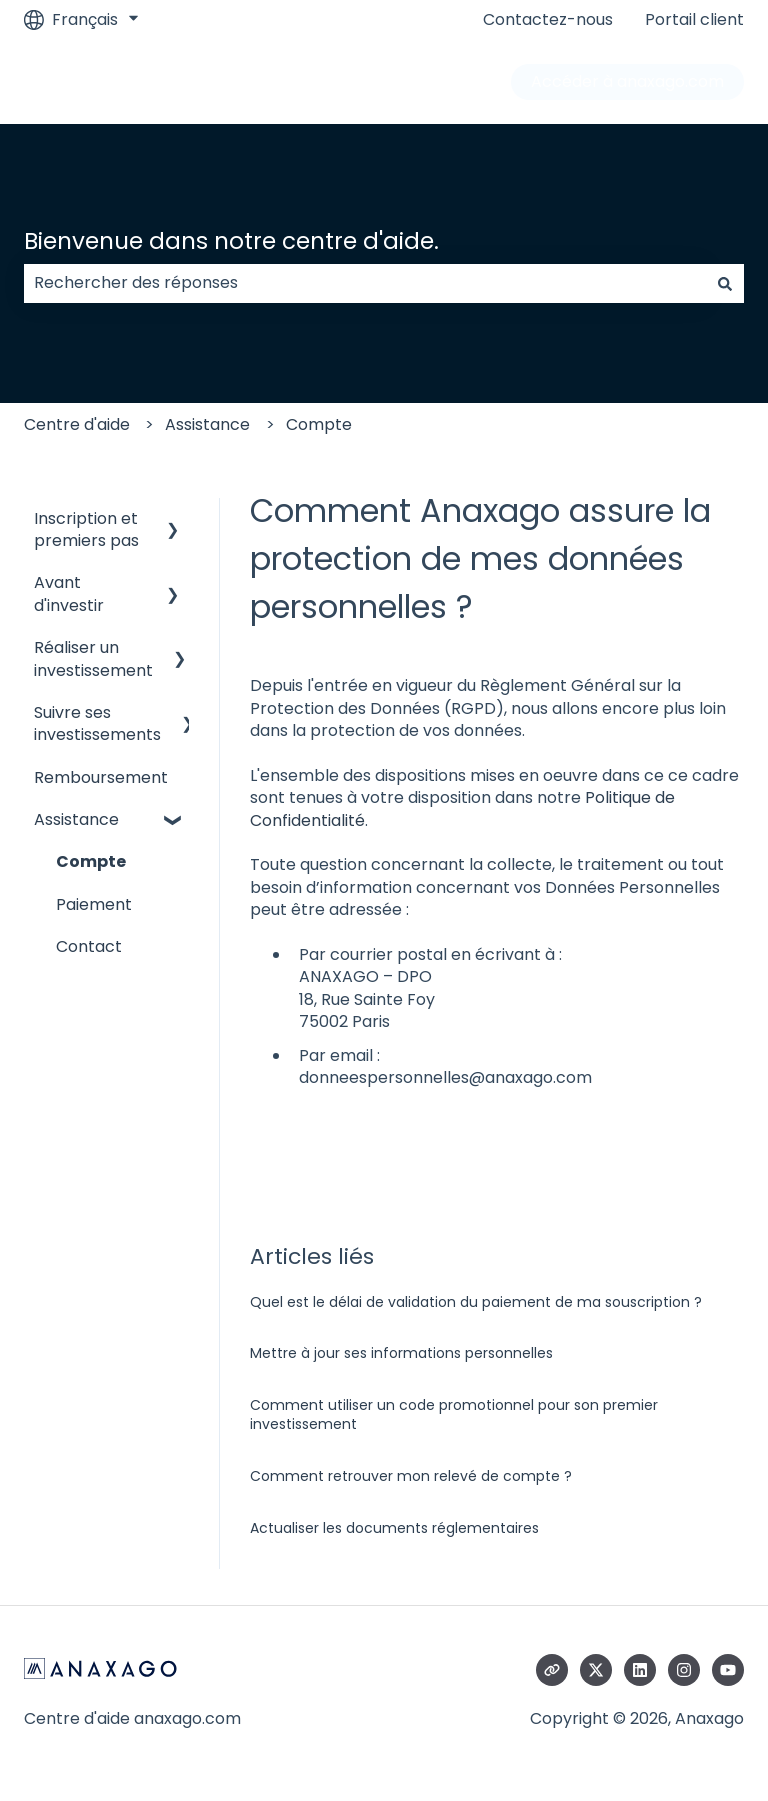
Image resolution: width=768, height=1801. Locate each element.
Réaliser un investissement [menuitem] (93, 658)
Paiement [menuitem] (94, 904)
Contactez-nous (548, 20)
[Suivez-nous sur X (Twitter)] (596, 1670)
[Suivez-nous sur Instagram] (684, 1670)
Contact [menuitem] (89, 946)
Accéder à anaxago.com (627, 81)
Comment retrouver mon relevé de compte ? (411, 1476)
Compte (319, 424)
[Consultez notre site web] (552, 1670)
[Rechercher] (725, 283)
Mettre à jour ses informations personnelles (401, 1353)
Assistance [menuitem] (76, 819)
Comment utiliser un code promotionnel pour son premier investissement (454, 1415)
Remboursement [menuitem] (101, 777)
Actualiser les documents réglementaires (394, 1528)
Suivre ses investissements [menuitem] (97, 723)
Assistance (207, 424)
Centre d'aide (77, 424)
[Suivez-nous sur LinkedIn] (640, 1670)
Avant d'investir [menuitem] (69, 593)
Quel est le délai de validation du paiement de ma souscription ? (476, 1302)
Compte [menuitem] (91, 861)
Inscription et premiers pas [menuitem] (86, 529)
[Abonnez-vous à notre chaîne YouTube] (728, 1670)
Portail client (694, 20)
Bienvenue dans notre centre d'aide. (231, 241)
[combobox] (365, 283)
